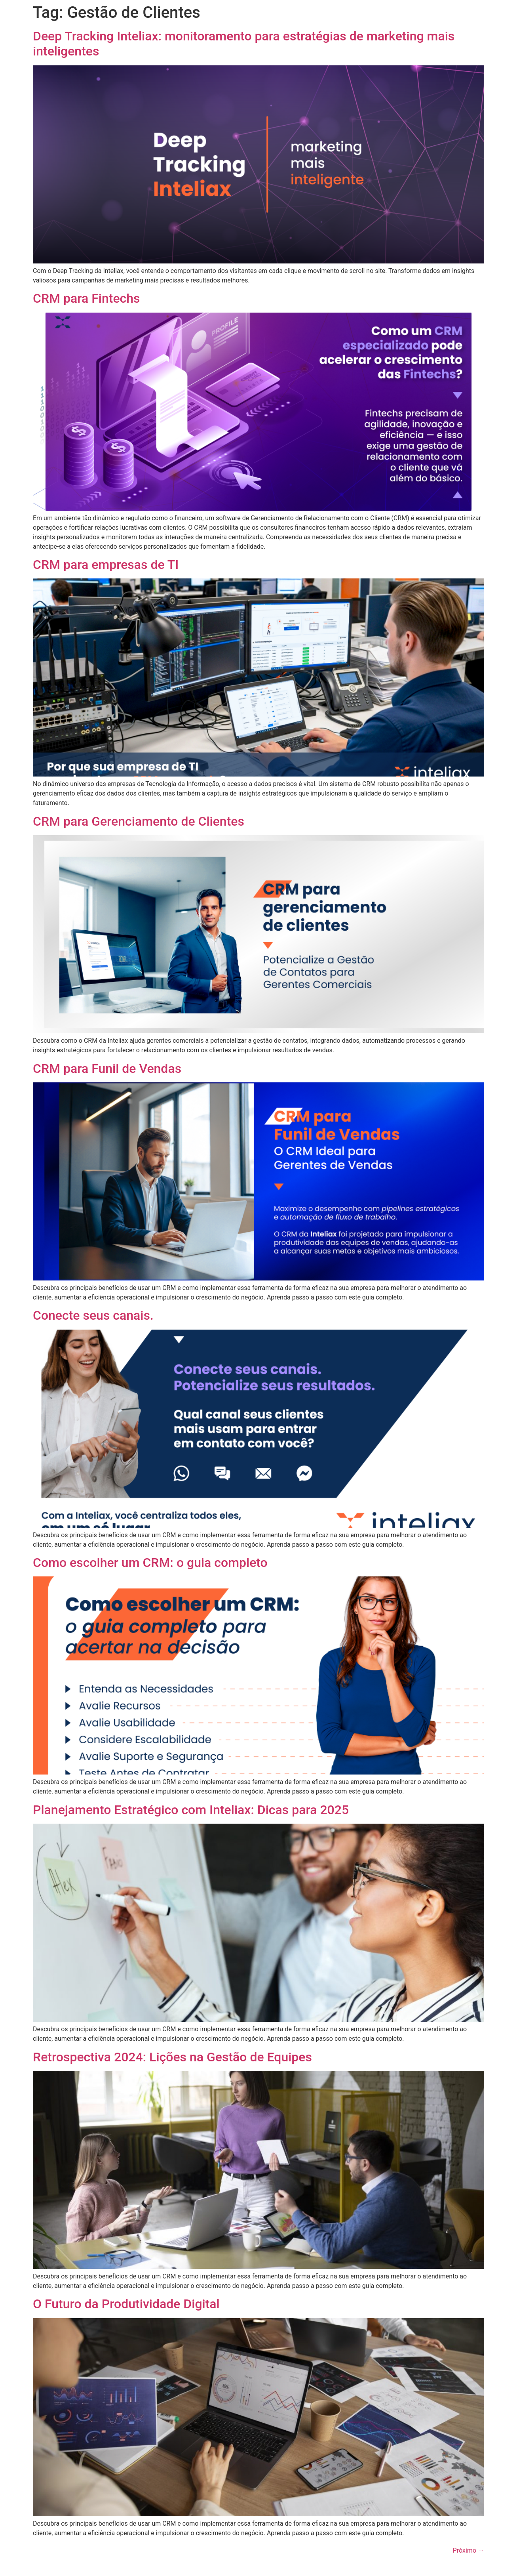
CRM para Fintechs (86, 298)
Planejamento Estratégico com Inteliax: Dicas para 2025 (191, 1809)
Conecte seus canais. (93, 1315)
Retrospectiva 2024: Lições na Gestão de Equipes (172, 2057)
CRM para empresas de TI (106, 564)
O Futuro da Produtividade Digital (126, 2303)
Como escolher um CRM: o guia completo (150, 1562)
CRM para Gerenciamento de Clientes (138, 821)
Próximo (468, 2550)
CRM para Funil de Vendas (107, 1068)
